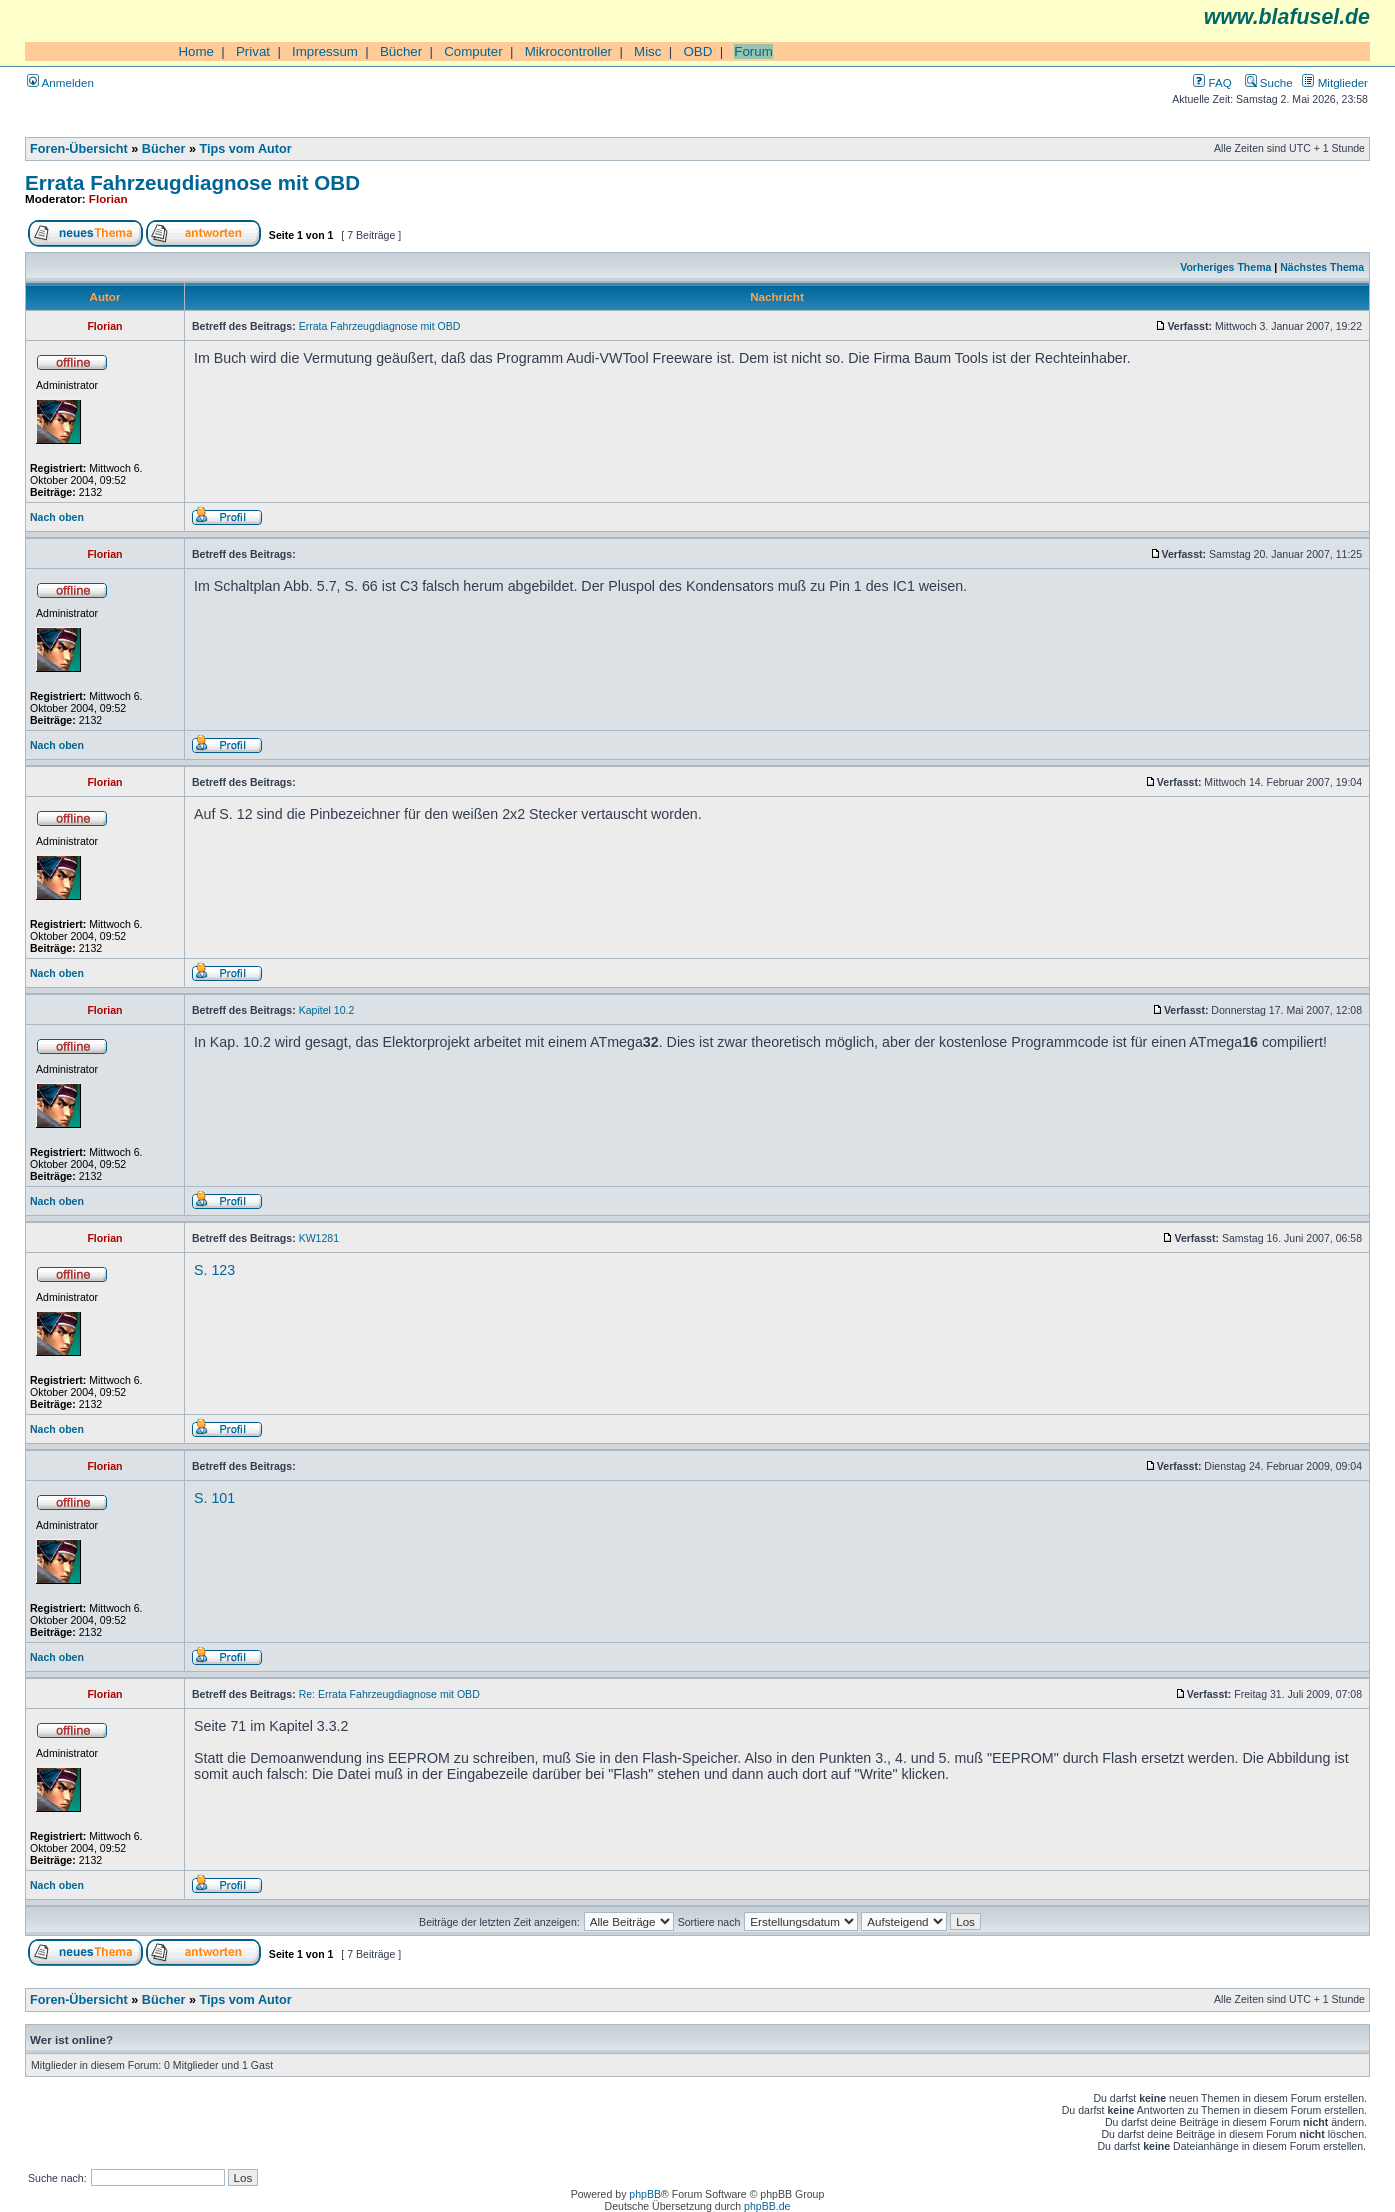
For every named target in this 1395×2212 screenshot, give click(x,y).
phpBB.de (767, 2206)
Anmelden (60, 82)
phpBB (645, 2194)
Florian (108, 198)
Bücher (401, 51)
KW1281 (319, 1238)
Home (196, 51)
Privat (253, 51)
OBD (697, 51)
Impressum (325, 51)
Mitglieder (1335, 82)
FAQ (1212, 82)
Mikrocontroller (568, 51)
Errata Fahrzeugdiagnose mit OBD (192, 182)
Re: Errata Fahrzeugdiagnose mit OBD (389, 1694)
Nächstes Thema (1322, 267)
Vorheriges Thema (1225, 267)
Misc (647, 51)
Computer (473, 51)
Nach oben (57, 517)
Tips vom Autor (246, 149)
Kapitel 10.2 (327, 1010)
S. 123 (214, 1270)
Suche (1269, 82)
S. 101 (214, 1498)
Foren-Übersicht (79, 149)
